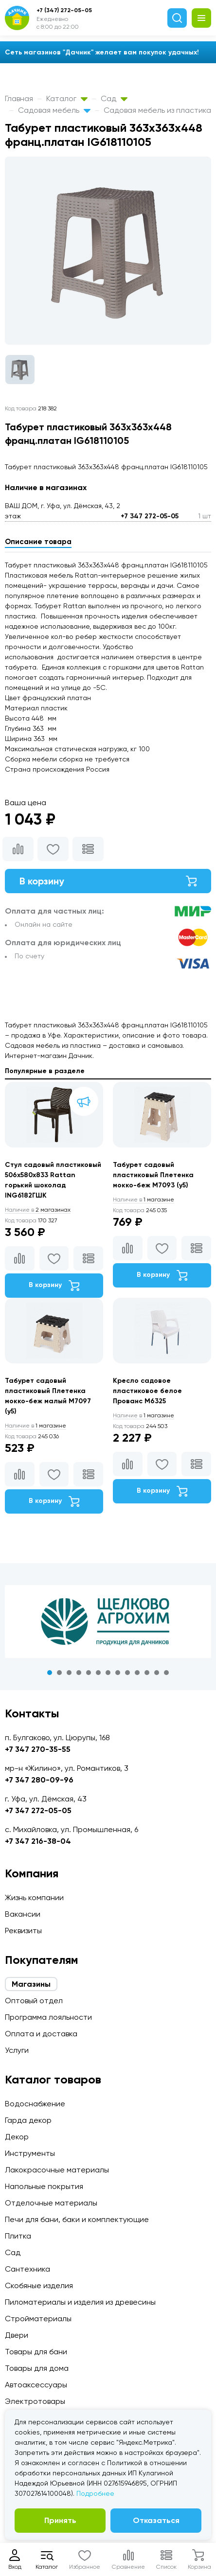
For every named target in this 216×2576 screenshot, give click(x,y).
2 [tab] (59, 1672)
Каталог (67, 98)
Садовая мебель (54, 110)
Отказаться (156, 2520)
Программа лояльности (48, 2017)
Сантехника (27, 2269)
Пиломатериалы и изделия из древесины (80, 2302)
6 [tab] (98, 1672)
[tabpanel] (108, 1621)
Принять (60, 2520)
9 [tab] (127, 1672)
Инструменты (30, 2153)
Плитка (18, 2236)
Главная (19, 98)
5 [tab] (88, 1672)
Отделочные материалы (51, 2202)
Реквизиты (23, 1930)
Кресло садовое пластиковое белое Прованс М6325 (147, 1390)
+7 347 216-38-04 (38, 1841)
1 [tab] (49, 1672)
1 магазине (143, 1199)
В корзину (108, 881)
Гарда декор (28, 2120)
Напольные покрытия (44, 2186)
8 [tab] (117, 1672)
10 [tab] (137, 1672)
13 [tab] (166, 1672)
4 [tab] (78, 1672)
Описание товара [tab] (38, 541)
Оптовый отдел (34, 2000)
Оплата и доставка (41, 2033)
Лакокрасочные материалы (57, 2169)
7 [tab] (108, 1672)
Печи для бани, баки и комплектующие (77, 2219)
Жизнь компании (34, 1897)
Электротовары (35, 2401)
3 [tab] (69, 1672)
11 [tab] (146, 1672)
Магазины (31, 1984)
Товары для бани (36, 2351)
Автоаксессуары (36, 2384)
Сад (114, 98)
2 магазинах (38, 1209)
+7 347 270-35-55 (38, 1749)
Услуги (17, 2050)
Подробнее (95, 2493)
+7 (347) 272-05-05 (64, 10)
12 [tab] (156, 1672)
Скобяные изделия (39, 2285)
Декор (17, 2136)
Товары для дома (37, 2368)
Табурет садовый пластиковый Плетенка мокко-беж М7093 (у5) (153, 1175)
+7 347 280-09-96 (39, 1779)
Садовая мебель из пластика (157, 110)
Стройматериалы (38, 2318)
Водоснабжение (35, 2103)
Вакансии (22, 1914)
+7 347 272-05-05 (150, 516)
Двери (16, 2335)
